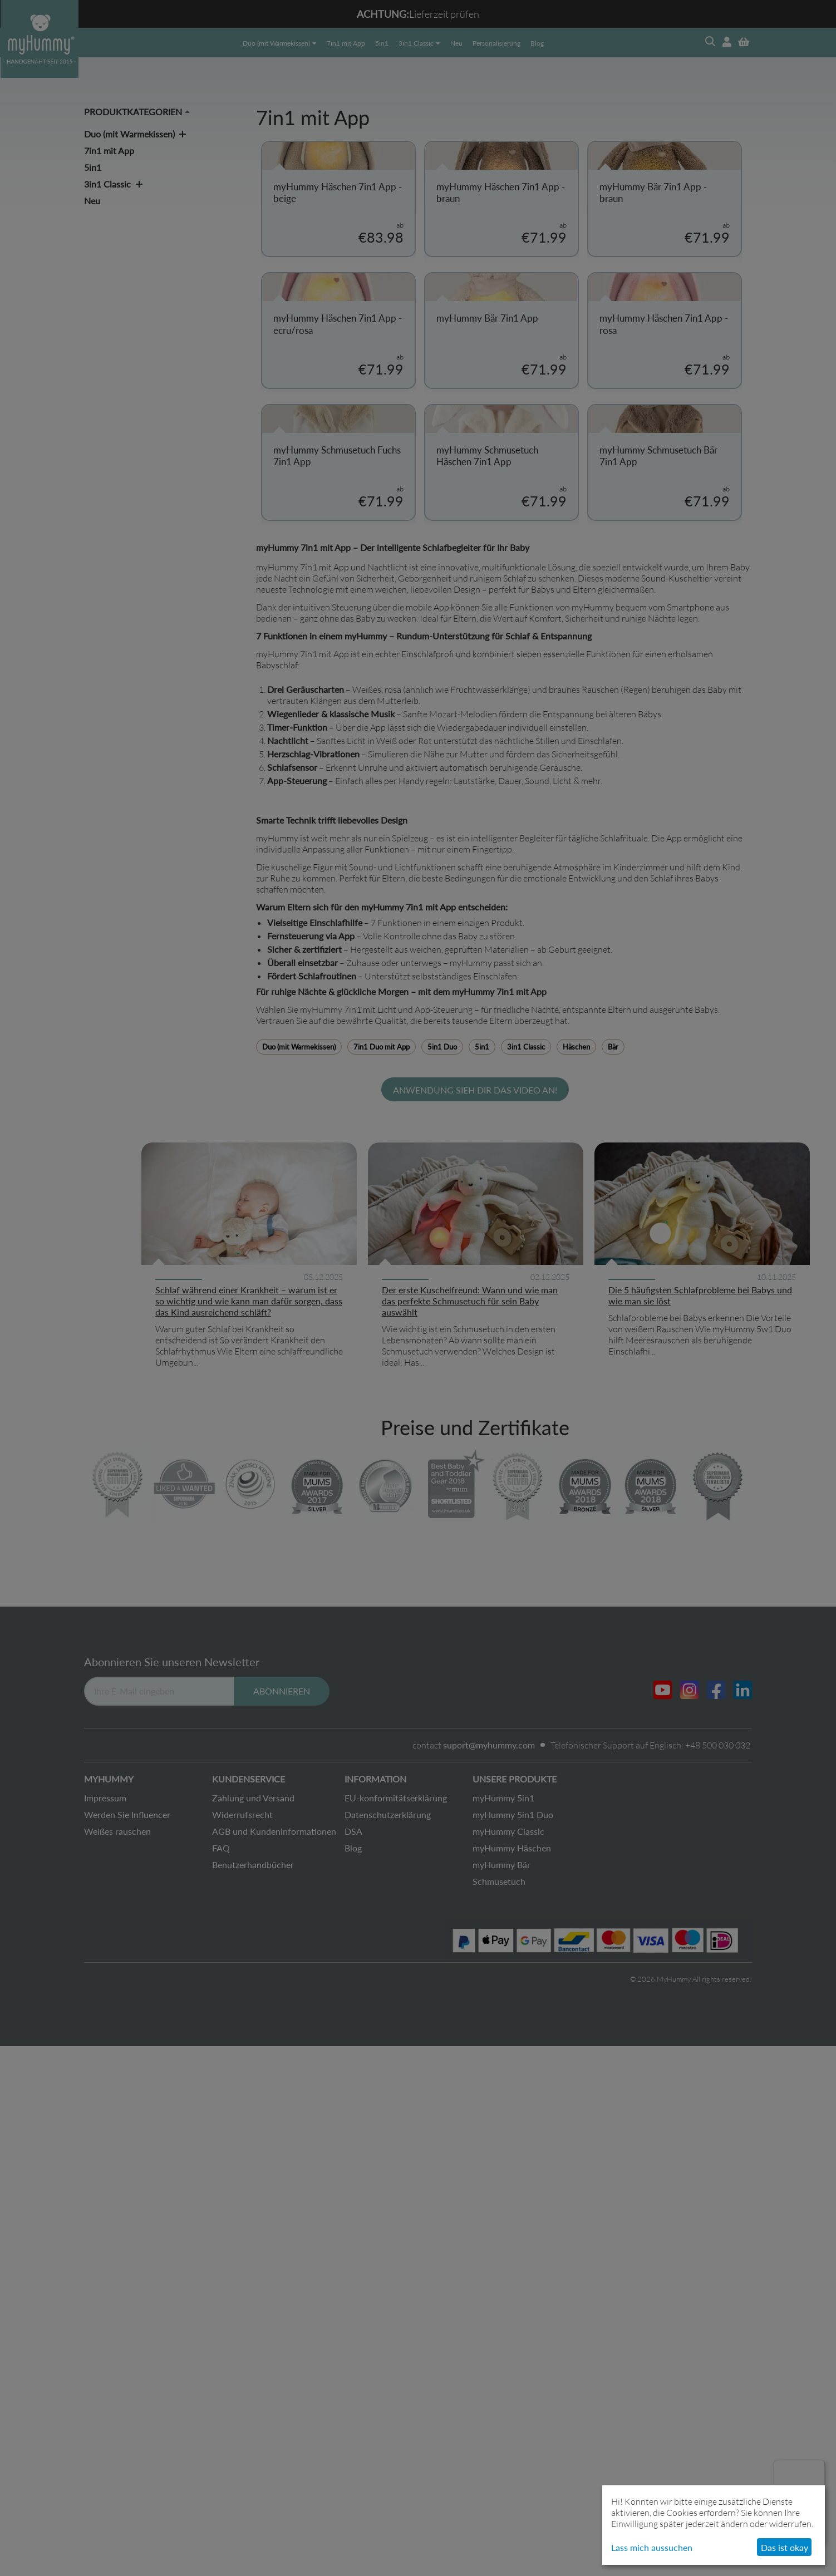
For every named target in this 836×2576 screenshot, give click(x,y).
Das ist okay (784, 2547)
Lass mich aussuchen (651, 2547)
